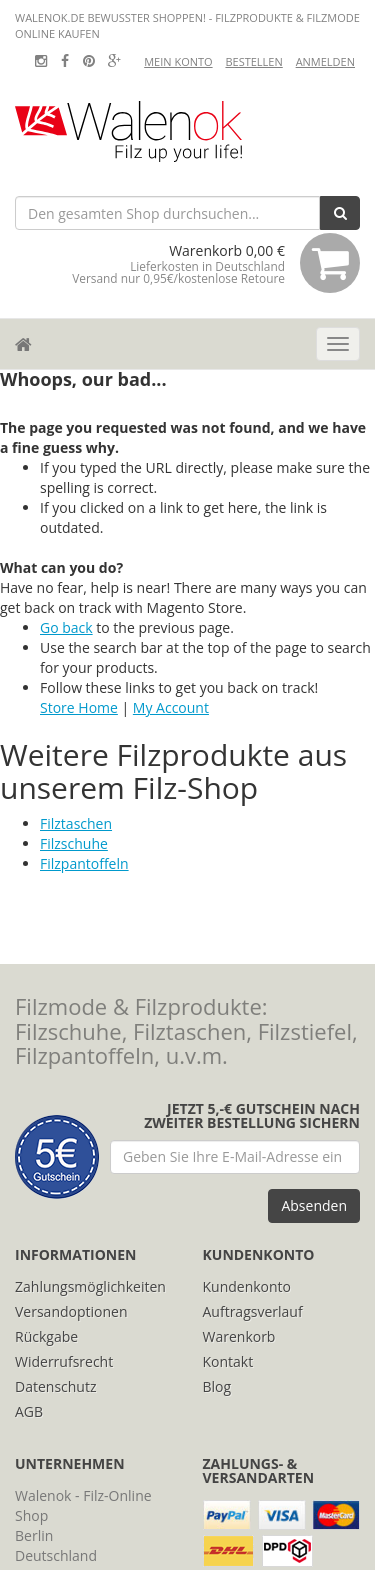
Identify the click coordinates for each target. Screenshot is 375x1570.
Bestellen (253, 61)
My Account (171, 707)
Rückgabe (46, 1336)
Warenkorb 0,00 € (216, 263)
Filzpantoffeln (84, 863)
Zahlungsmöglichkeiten (90, 1286)
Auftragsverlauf (253, 1311)
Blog (217, 1386)
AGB (29, 1411)
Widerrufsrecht (64, 1361)
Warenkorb (239, 1336)
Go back (66, 627)
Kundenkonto (247, 1286)
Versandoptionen (71, 1311)
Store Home (79, 707)
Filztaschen (76, 823)
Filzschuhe (74, 843)
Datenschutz (55, 1386)
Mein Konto (178, 61)
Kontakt (228, 1361)
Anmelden (325, 61)
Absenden (314, 1205)
